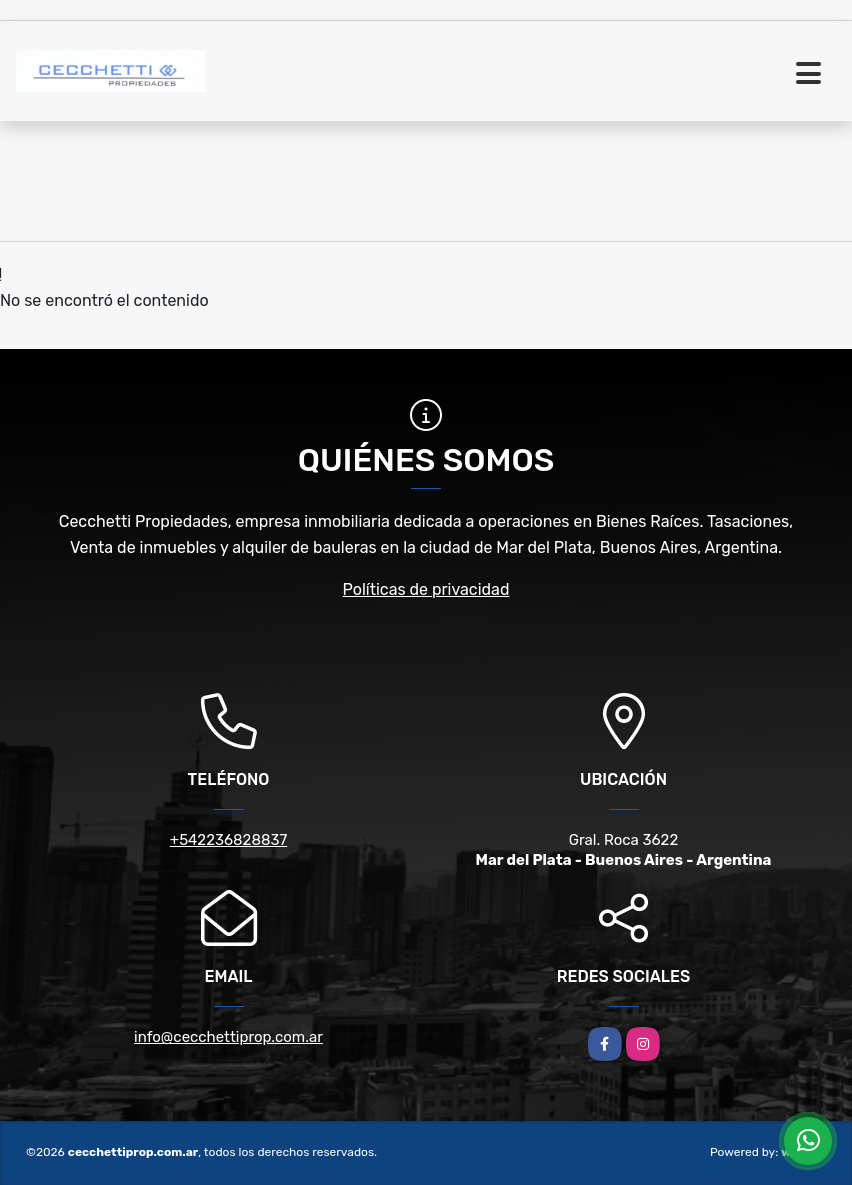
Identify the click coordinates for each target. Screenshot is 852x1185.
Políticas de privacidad (426, 589)
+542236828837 (228, 840)
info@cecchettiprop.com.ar (228, 1037)
